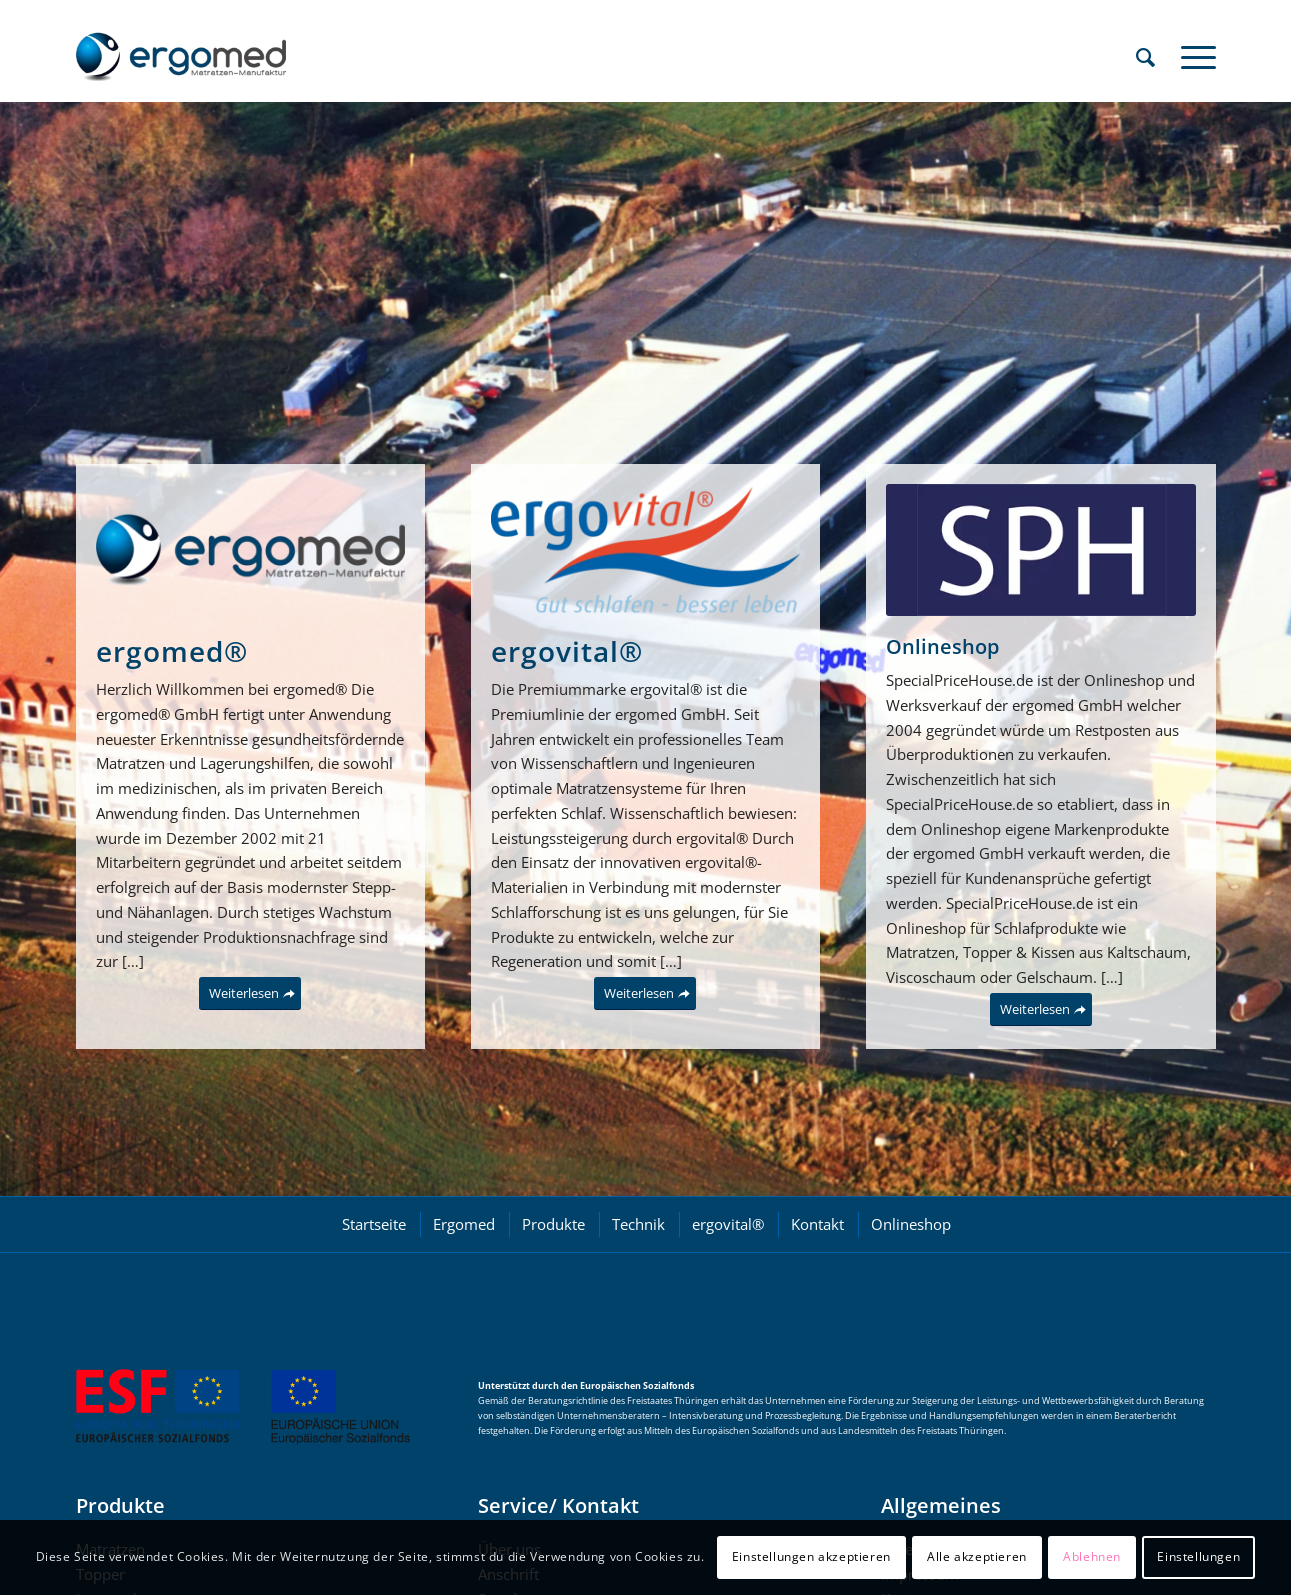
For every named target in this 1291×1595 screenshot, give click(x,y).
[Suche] (1145, 57)
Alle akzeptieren (977, 1556)
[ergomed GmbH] (181, 57)
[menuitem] (1145, 57)
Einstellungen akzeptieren (811, 1556)
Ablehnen (1092, 1556)
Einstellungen (1198, 1556)
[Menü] (1192, 57)
